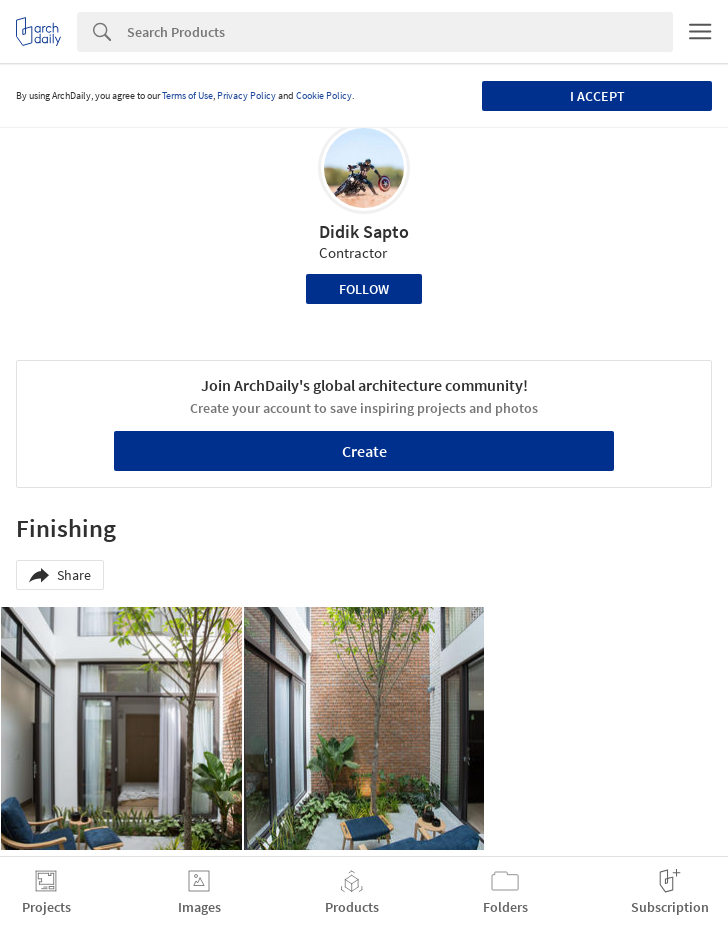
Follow (364, 289)
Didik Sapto (364, 231)
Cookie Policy (324, 95)
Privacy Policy (246, 95)
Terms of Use (187, 95)
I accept (597, 96)
